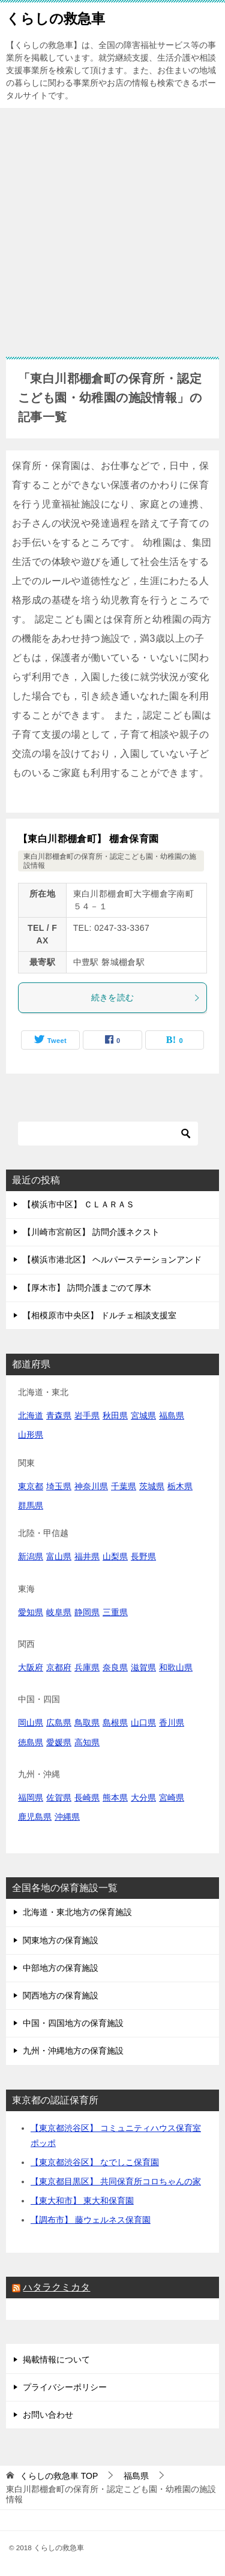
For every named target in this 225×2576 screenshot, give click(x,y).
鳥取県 (87, 1722)
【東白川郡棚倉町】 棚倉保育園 (88, 839)
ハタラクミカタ (56, 2287)
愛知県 (30, 1612)
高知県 (87, 1742)
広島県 (58, 1722)
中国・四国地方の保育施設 (73, 2023)
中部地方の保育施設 (60, 1968)
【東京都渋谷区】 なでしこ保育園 (95, 2162)
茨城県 (151, 1486)
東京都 (30, 1486)
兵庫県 (87, 1667)
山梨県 (115, 1556)
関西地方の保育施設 (60, 1995)
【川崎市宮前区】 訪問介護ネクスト (91, 1232)
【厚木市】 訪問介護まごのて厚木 (87, 1287)
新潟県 (30, 1556)
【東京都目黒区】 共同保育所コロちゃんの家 (116, 2181)
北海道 (30, 1415)
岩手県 (87, 1415)
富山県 (58, 1556)
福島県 (171, 1415)
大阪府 (30, 1667)
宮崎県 (171, 1797)
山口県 (143, 1722)
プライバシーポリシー (65, 2387)
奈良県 (115, 1667)
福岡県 (30, 1797)
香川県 (171, 1722)
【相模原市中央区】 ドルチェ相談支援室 (99, 1315)
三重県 (115, 1612)
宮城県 (143, 1415)
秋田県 (115, 1415)
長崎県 (87, 1797)
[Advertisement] (112, 226)
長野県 (143, 1556)
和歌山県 (176, 1667)
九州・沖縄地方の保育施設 (73, 2050)
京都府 (58, 1667)
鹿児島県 (35, 1816)
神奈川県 (91, 1486)
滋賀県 (143, 1667)
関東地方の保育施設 (60, 1940)
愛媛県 (58, 1742)
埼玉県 (58, 1486)
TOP (59, 2476)
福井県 (87, 1556)
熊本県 (115, 1797)
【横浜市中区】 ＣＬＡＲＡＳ (78, 1204)
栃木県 (180, 1486)
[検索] (108, 1134)
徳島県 (30, 1742)
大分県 (143, 1797)
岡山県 (30, 1722)
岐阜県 (58, 1612)
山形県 (30, 1434)
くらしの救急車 (55, 17)
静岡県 (87, 1612)
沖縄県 (67, 1816)
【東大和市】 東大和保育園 (82, 2200)
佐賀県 (58, 1797)
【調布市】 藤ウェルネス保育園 (91, 2220)
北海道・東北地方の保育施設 (77, 1912)
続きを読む (146, 997)
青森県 (58, 1415)
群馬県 (30, 1505)
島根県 (115, 1722)
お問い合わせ (48, 2414)
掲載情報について (56, 2359)
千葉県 (123, 1486)
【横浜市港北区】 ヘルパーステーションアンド (112, 1259)
